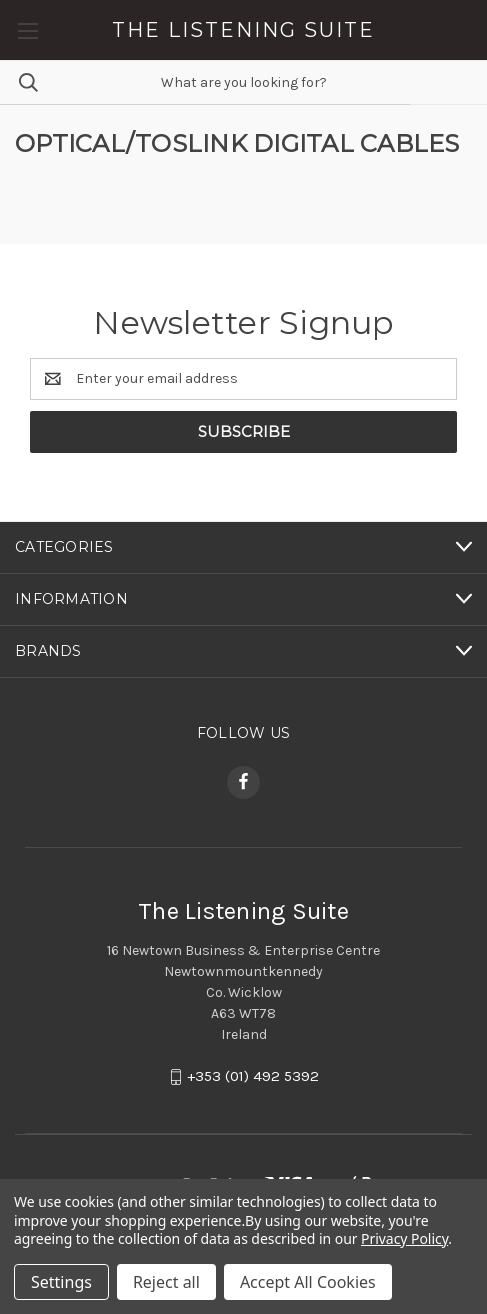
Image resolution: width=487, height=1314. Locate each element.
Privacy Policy (404, 1238)
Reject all (166, 1282)
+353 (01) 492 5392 (253, 1076)
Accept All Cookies (308, 1282)
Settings (61, 1282)
